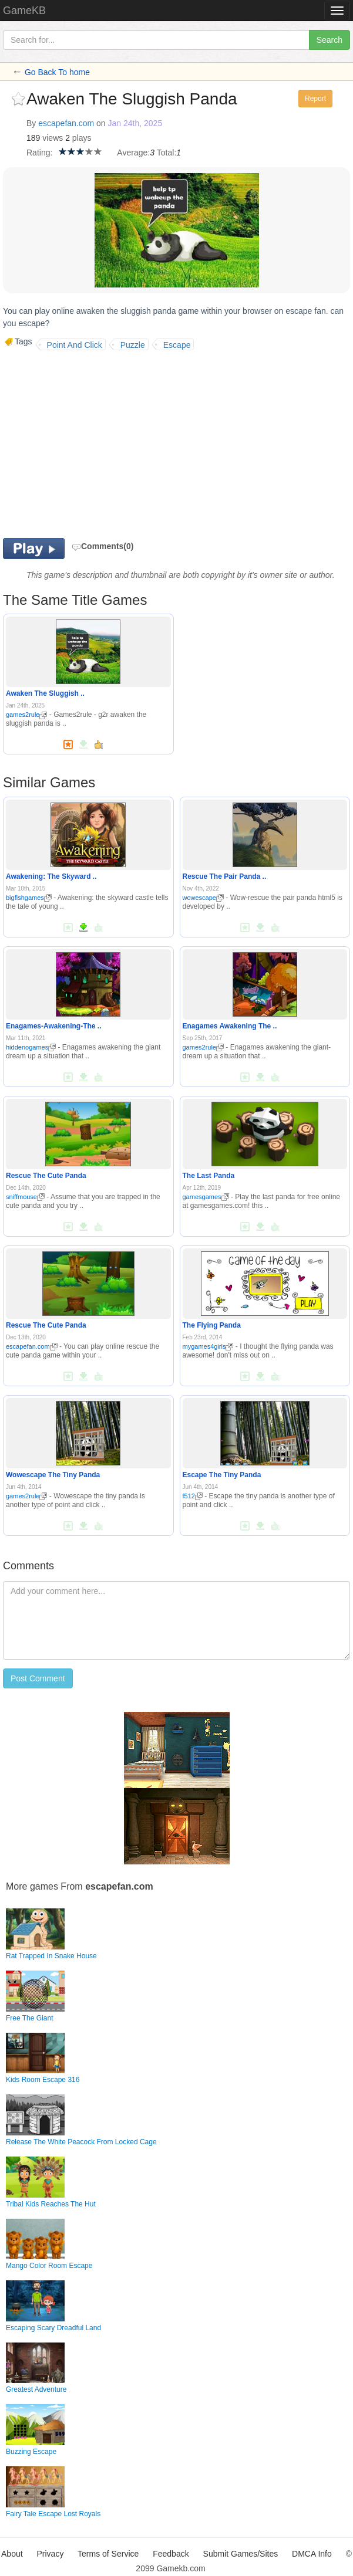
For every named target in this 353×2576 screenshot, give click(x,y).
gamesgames (206, 1196)
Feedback (171, 2553)
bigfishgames (29, 897)
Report (315, 98)
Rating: (39, 152)
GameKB (24, 10)
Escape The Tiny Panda (222, 1475)
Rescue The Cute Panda (46, 1176)
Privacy (50, 2553)
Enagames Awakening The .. (230, 1026)
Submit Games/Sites (240, 2553)
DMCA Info (312, 2553)
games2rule (26, 714)
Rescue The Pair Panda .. (225, 876)
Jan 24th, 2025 (135, 123)
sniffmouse (25, 1196)
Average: (133, 152)
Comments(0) (102, 546)
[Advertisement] (101, 444)
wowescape (203, 897)
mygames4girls (208, 1346)
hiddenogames (31, 1047)
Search (329, 40)
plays (82, 138)
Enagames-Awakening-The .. (54, 1026)
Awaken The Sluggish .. (45, 693)
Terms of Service (108, 2553)
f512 (193, 1495)
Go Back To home (57, 72)
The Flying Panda (212, 1325)
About (12, 2553)
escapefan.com (66, 123)
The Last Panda (209, 1176)
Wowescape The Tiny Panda (53, 1475)
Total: (166, 152)
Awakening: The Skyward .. (51, 876)
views (52, 138)
